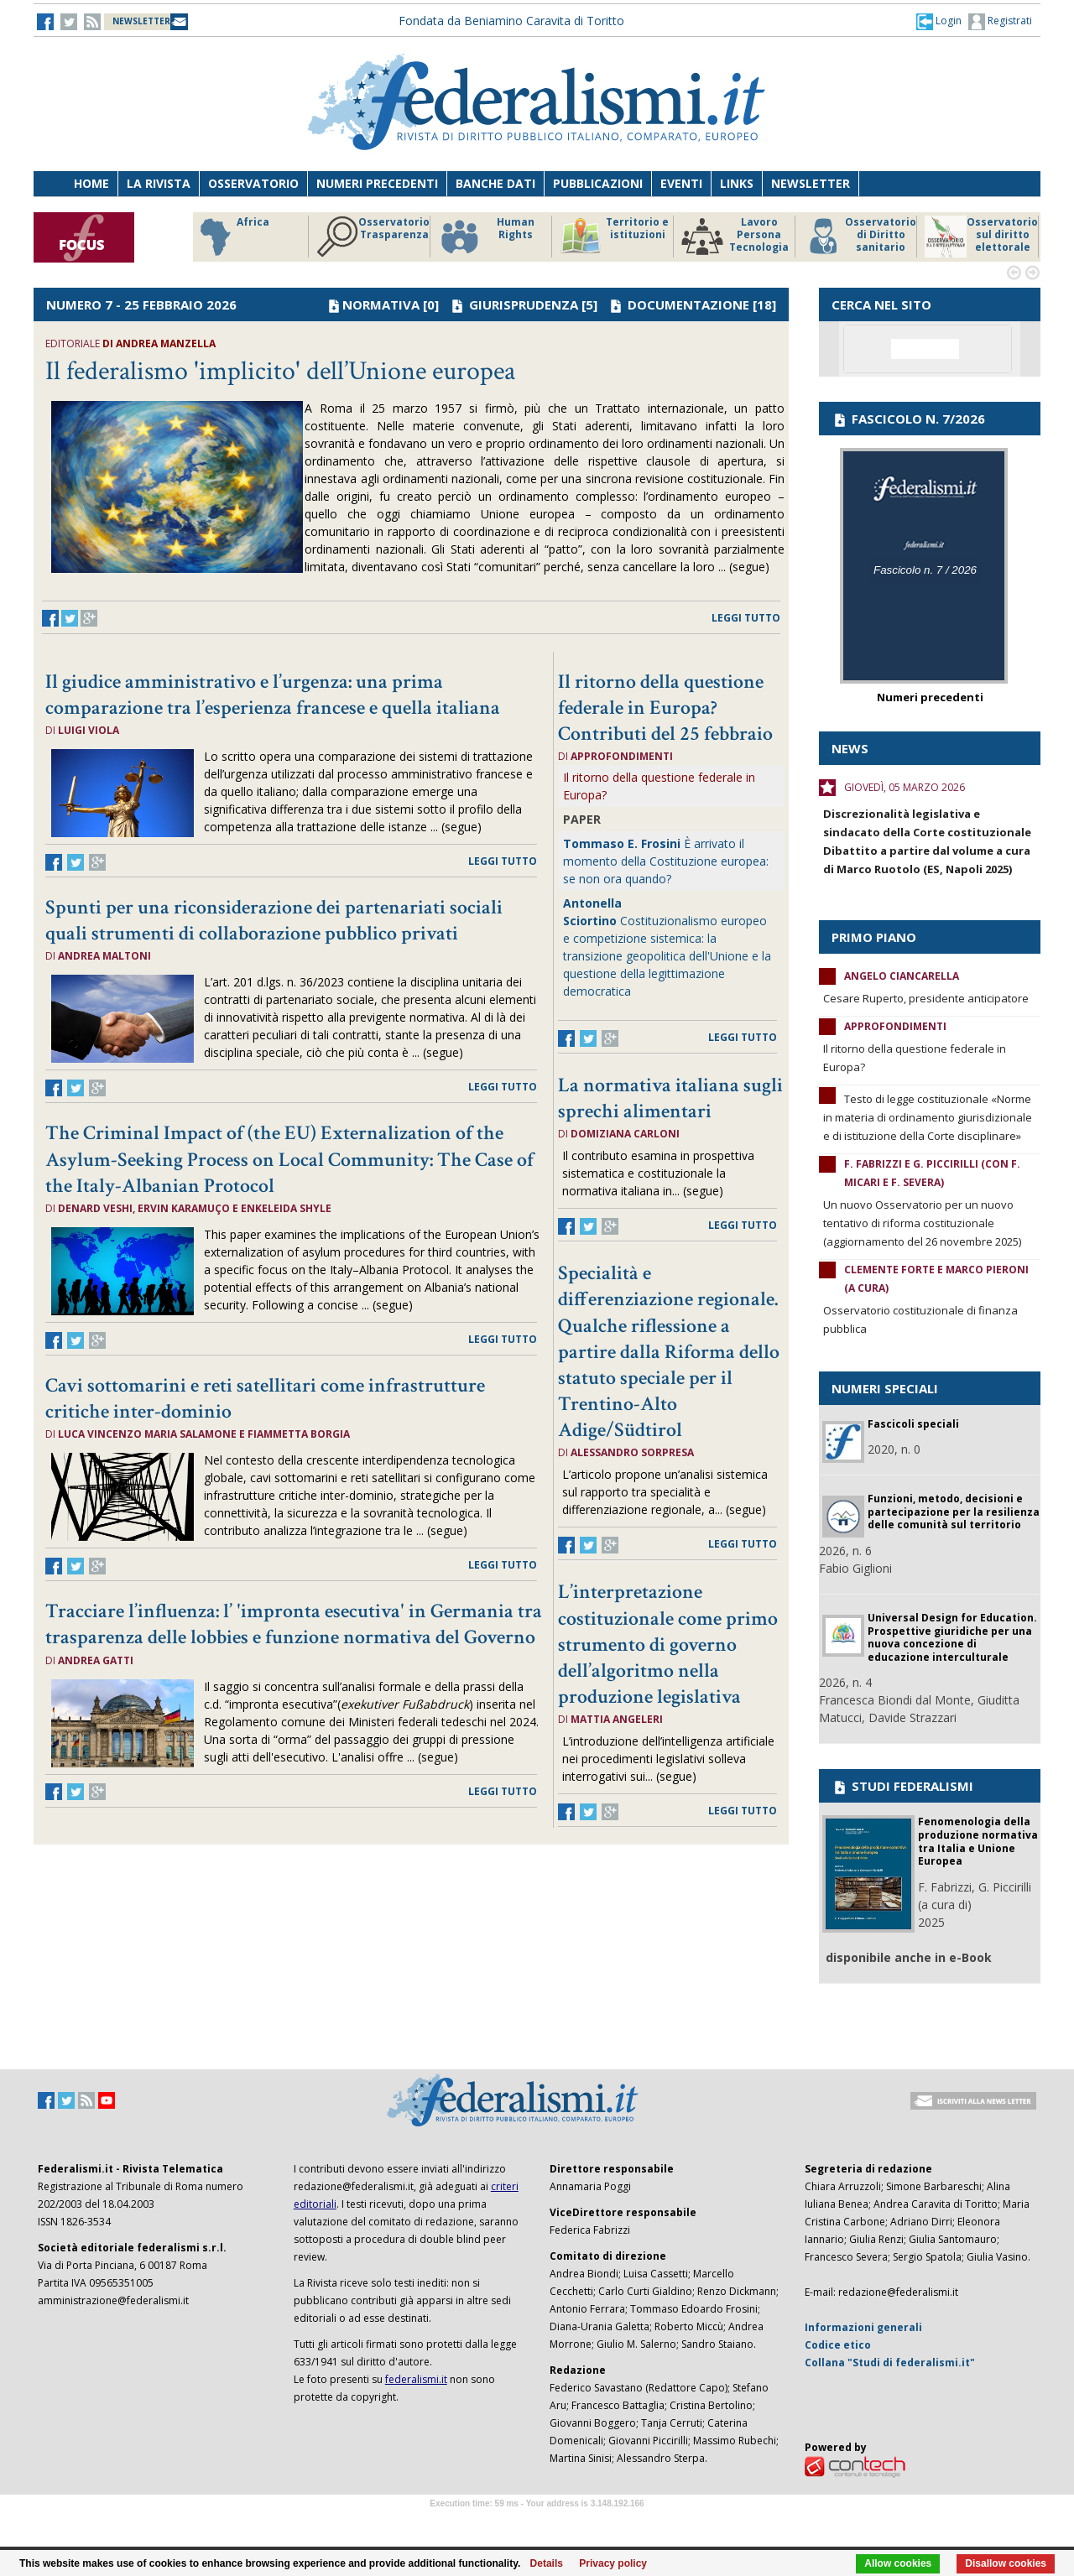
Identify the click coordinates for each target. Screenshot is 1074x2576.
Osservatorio (253, 183)
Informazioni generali (863, 2327)
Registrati (1000, 21)
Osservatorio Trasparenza (373, 237)
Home (91, 183)
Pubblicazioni (598, 183)
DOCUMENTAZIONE (688, 304)
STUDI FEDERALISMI (902, 1785)
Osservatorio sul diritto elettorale (981, 237)
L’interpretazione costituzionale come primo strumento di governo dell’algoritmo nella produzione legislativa (668, 1644)
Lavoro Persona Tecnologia (735, 237)
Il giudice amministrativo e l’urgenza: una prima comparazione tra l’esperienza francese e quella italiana (272, 695)
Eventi (681, 183)
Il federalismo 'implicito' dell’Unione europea (280, 371)
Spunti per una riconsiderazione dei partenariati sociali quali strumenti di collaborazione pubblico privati (274, 920)
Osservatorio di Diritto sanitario (859, 237)
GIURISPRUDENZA (523, 304)
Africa (232, 237)
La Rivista (158, 183)
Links (736, 183)
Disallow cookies (1005, 2563)
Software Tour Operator (537, 2522)
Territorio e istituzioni (614, 237)
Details (546, 2563)
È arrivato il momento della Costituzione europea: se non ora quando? (666, 861)
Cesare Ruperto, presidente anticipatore (926, 998)
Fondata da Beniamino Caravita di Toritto (511, 21)
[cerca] (925, 349)
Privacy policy (613, 2563)
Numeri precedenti (377, 183)
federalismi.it (416, 2379)
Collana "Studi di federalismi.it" (890, 2362)
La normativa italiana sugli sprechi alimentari (670, 1098)
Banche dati (495, 183)
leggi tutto (746, 618)
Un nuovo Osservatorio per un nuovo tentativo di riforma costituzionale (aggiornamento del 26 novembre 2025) (922, 1223)
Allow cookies (897, 2563)
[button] (939, 21)
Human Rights (486, 237)
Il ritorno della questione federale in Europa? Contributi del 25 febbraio (665, 708)
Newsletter (810, 183)
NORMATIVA (381, 304)
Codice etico (838, 2345)
